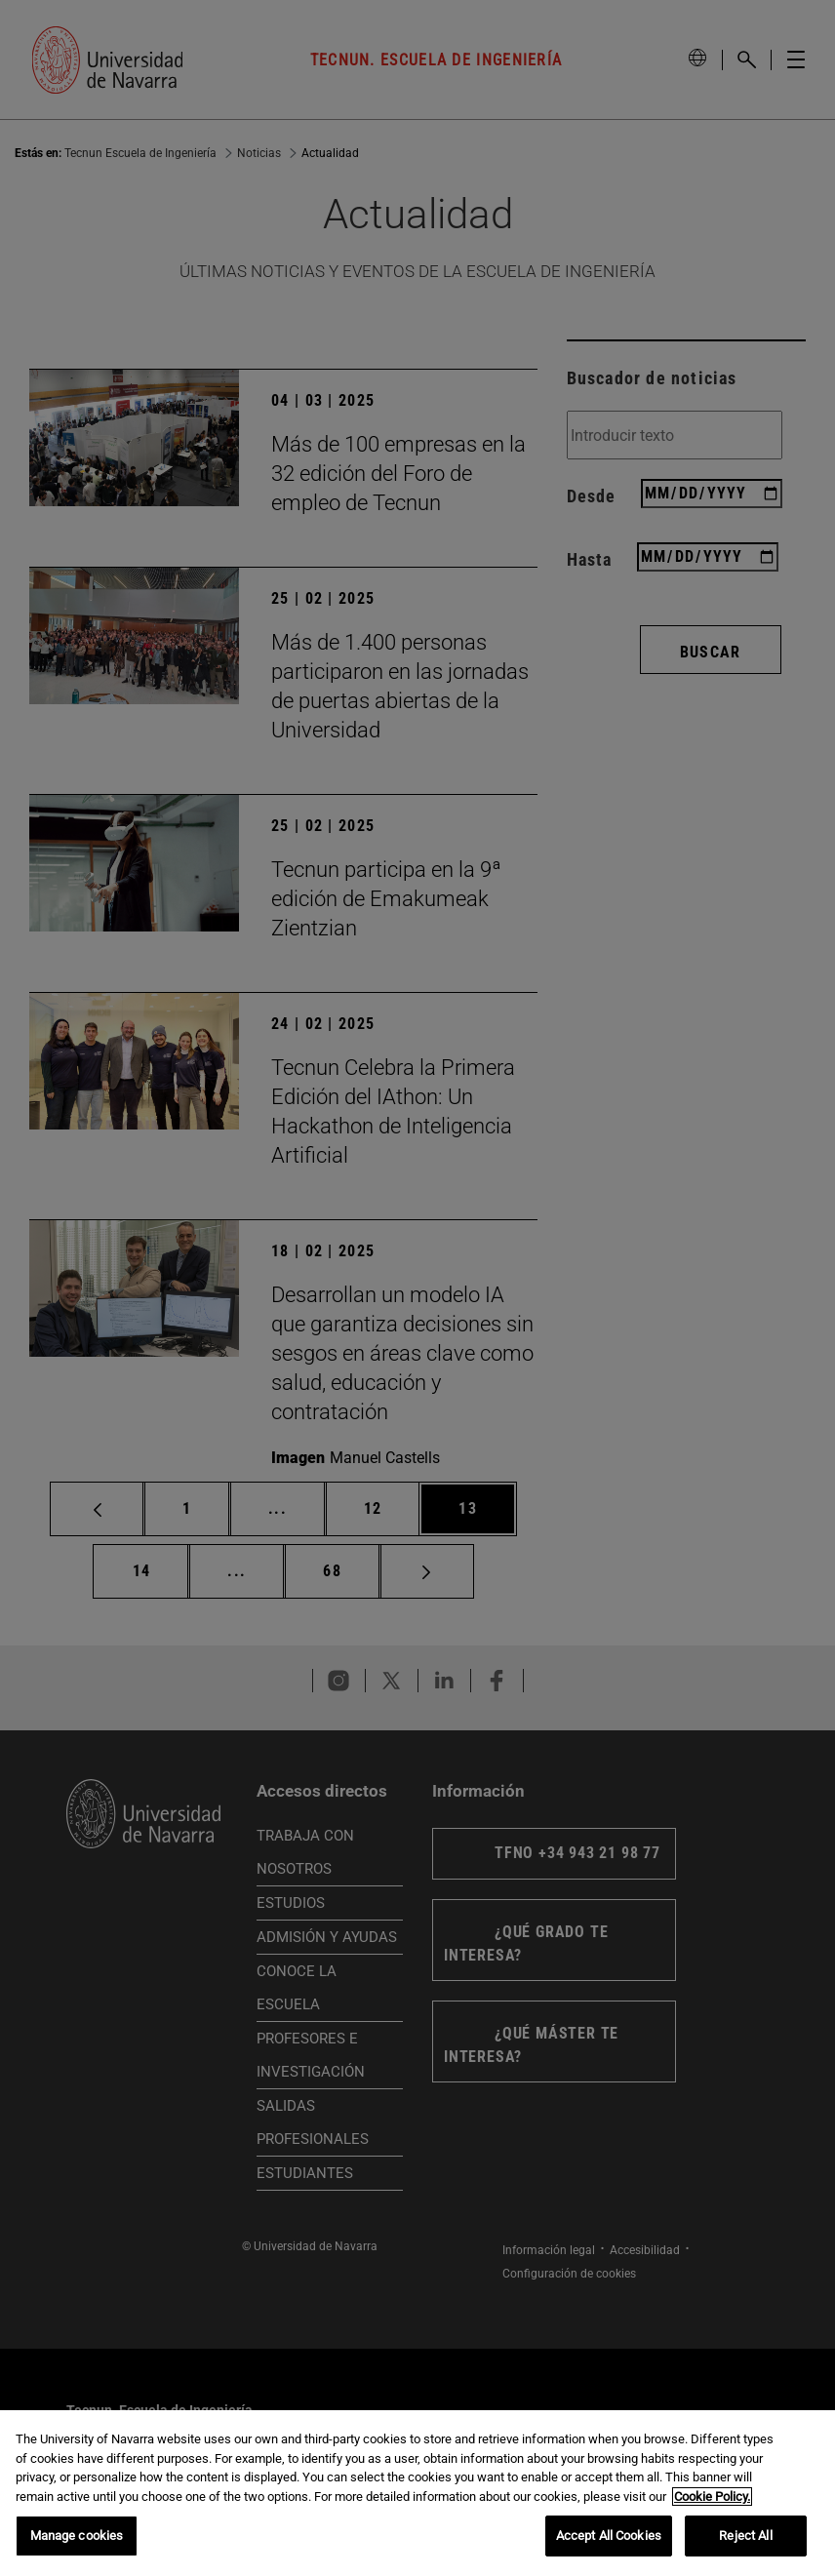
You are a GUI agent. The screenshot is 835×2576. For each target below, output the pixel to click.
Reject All (745, 2535)
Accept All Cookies (608, 2535)
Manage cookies (77, 2535)
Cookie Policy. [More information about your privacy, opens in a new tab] (712, 2496)
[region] (417, 2493)
